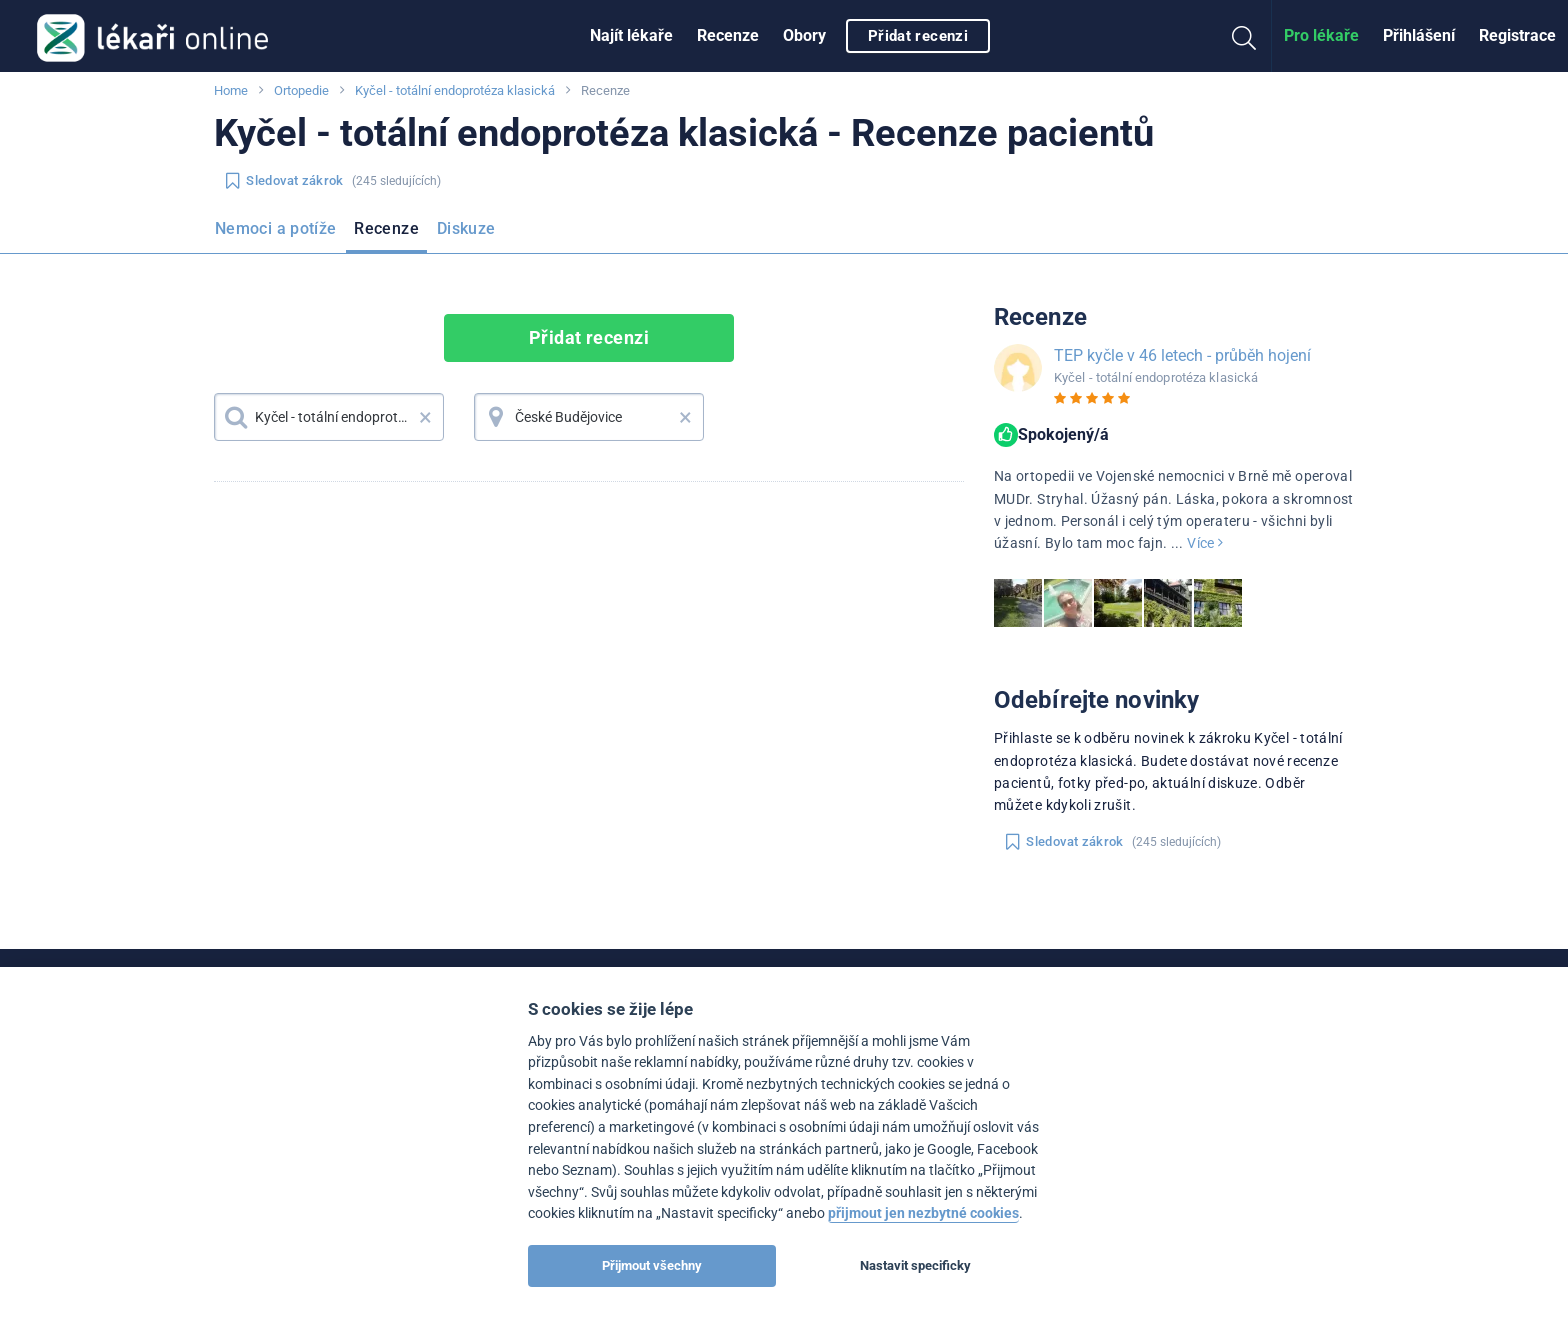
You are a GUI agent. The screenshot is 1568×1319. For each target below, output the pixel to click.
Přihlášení (1419, 35)
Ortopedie (301, 90)
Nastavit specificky (915, 1265)
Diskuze (466, 228)
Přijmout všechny (652, 1265)
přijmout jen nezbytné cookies (923, 1213)
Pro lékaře (1321, 35)
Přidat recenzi (918, 36)
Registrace (1517, 35)
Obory (804, 35)
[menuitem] (631, 36)
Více (1205, 543)
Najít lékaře (631, 35)
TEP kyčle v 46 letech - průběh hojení (1182, 355)
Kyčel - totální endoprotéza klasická (455, 90)
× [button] (425, 417)
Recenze (728, 35)
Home (231, 90)
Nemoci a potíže (275, 228)
